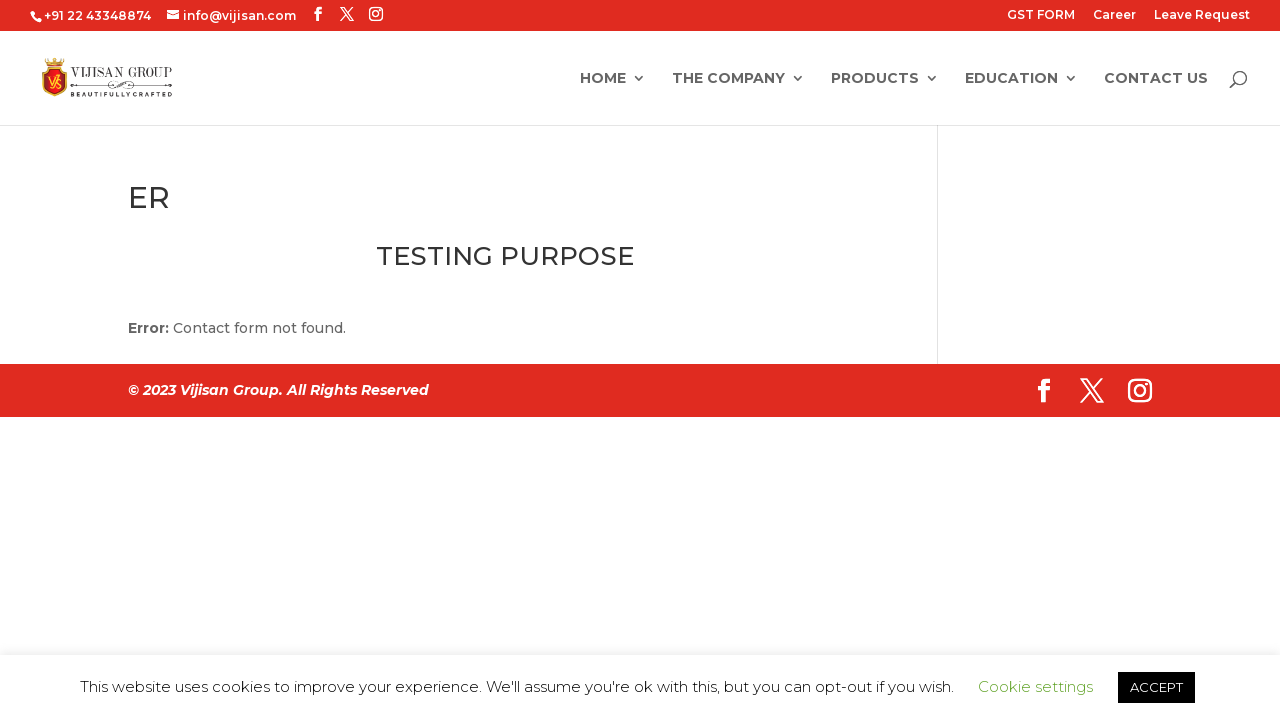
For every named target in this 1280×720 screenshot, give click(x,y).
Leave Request (1202, 15)
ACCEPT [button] (1156, 687)
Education (1011, 79)
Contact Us (1156, 79)
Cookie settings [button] (1035, 686)
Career (1114, 15)
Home (603, 79)
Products (875, 79)
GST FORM (1041, 15)
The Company (728, 79)
